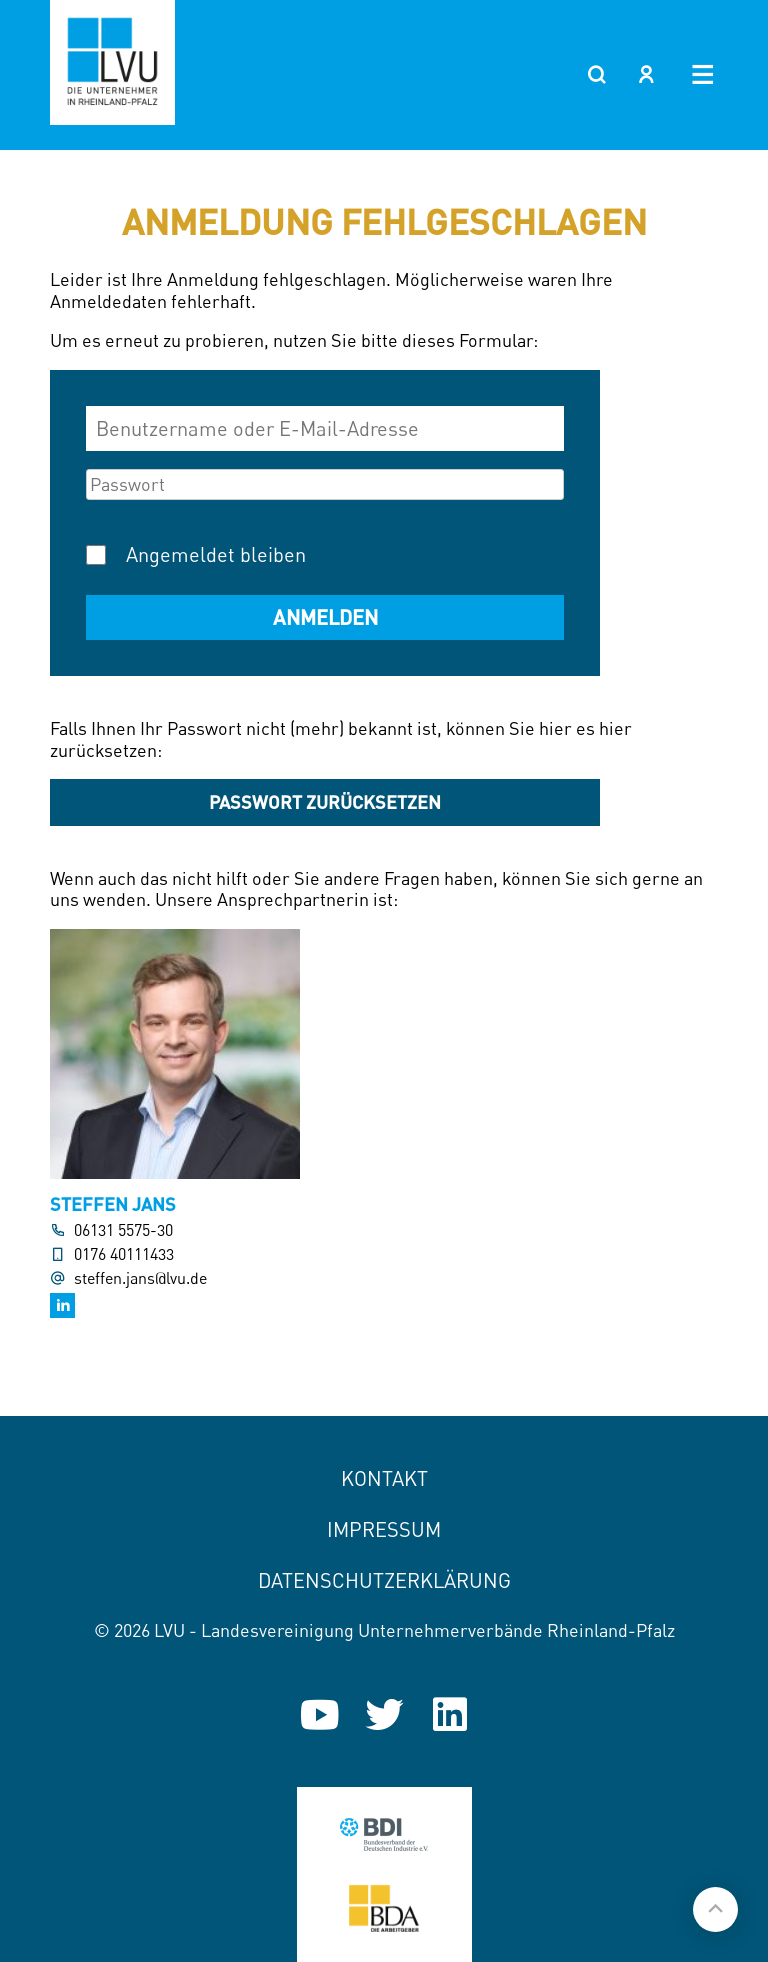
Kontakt (384, 1478)
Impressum (384, 1529)
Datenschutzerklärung (384, 1580)
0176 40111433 (124, 1254)
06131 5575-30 (123, 1230)
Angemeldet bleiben (216, 554)
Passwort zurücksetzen (325, 802)
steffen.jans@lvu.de (140, 1278)
